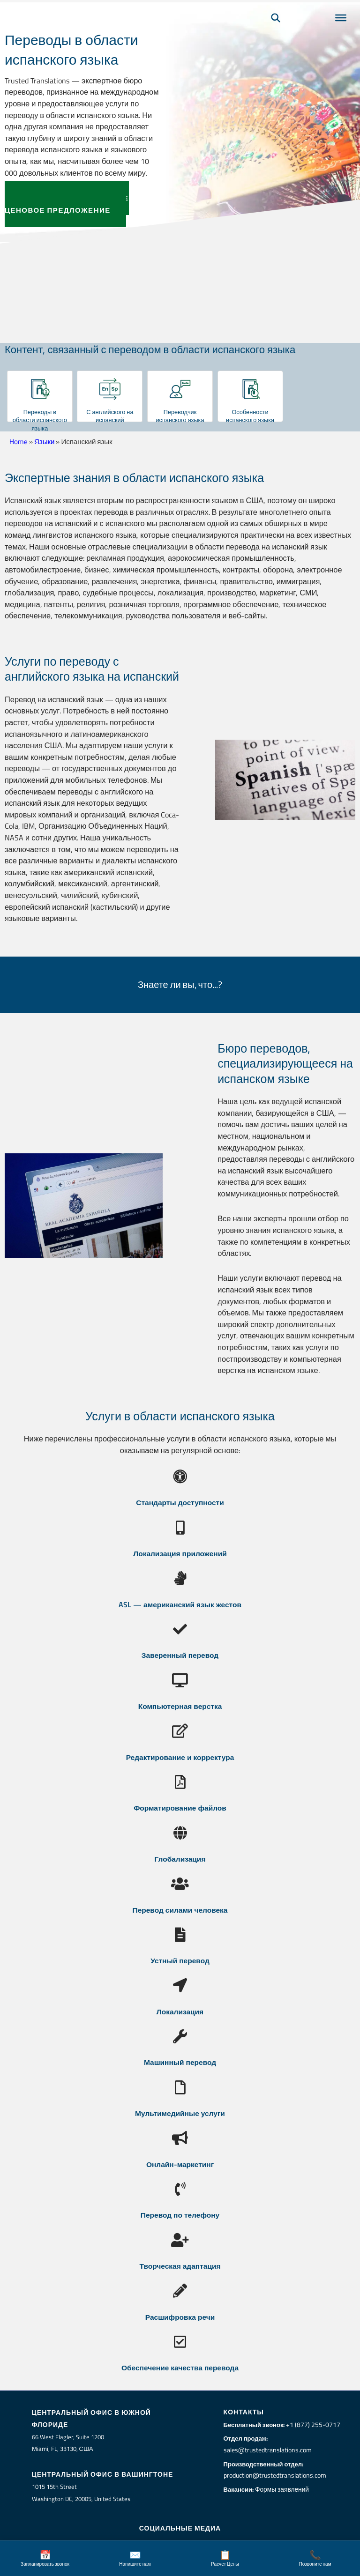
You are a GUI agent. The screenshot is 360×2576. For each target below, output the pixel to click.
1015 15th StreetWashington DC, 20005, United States (81, 2492)
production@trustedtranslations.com (276, 2475)
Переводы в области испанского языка (39, 419)
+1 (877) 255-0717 (313, 2424)
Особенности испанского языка (250, 415)
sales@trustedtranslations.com (269, 2450)
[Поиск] (276, 31)
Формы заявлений (283, 2489)
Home (18, 441)
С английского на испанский (110, 415)
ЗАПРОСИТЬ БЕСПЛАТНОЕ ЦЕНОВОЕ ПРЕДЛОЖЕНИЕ (67, 204)
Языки (44, 441)
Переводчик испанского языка (179, 415)
